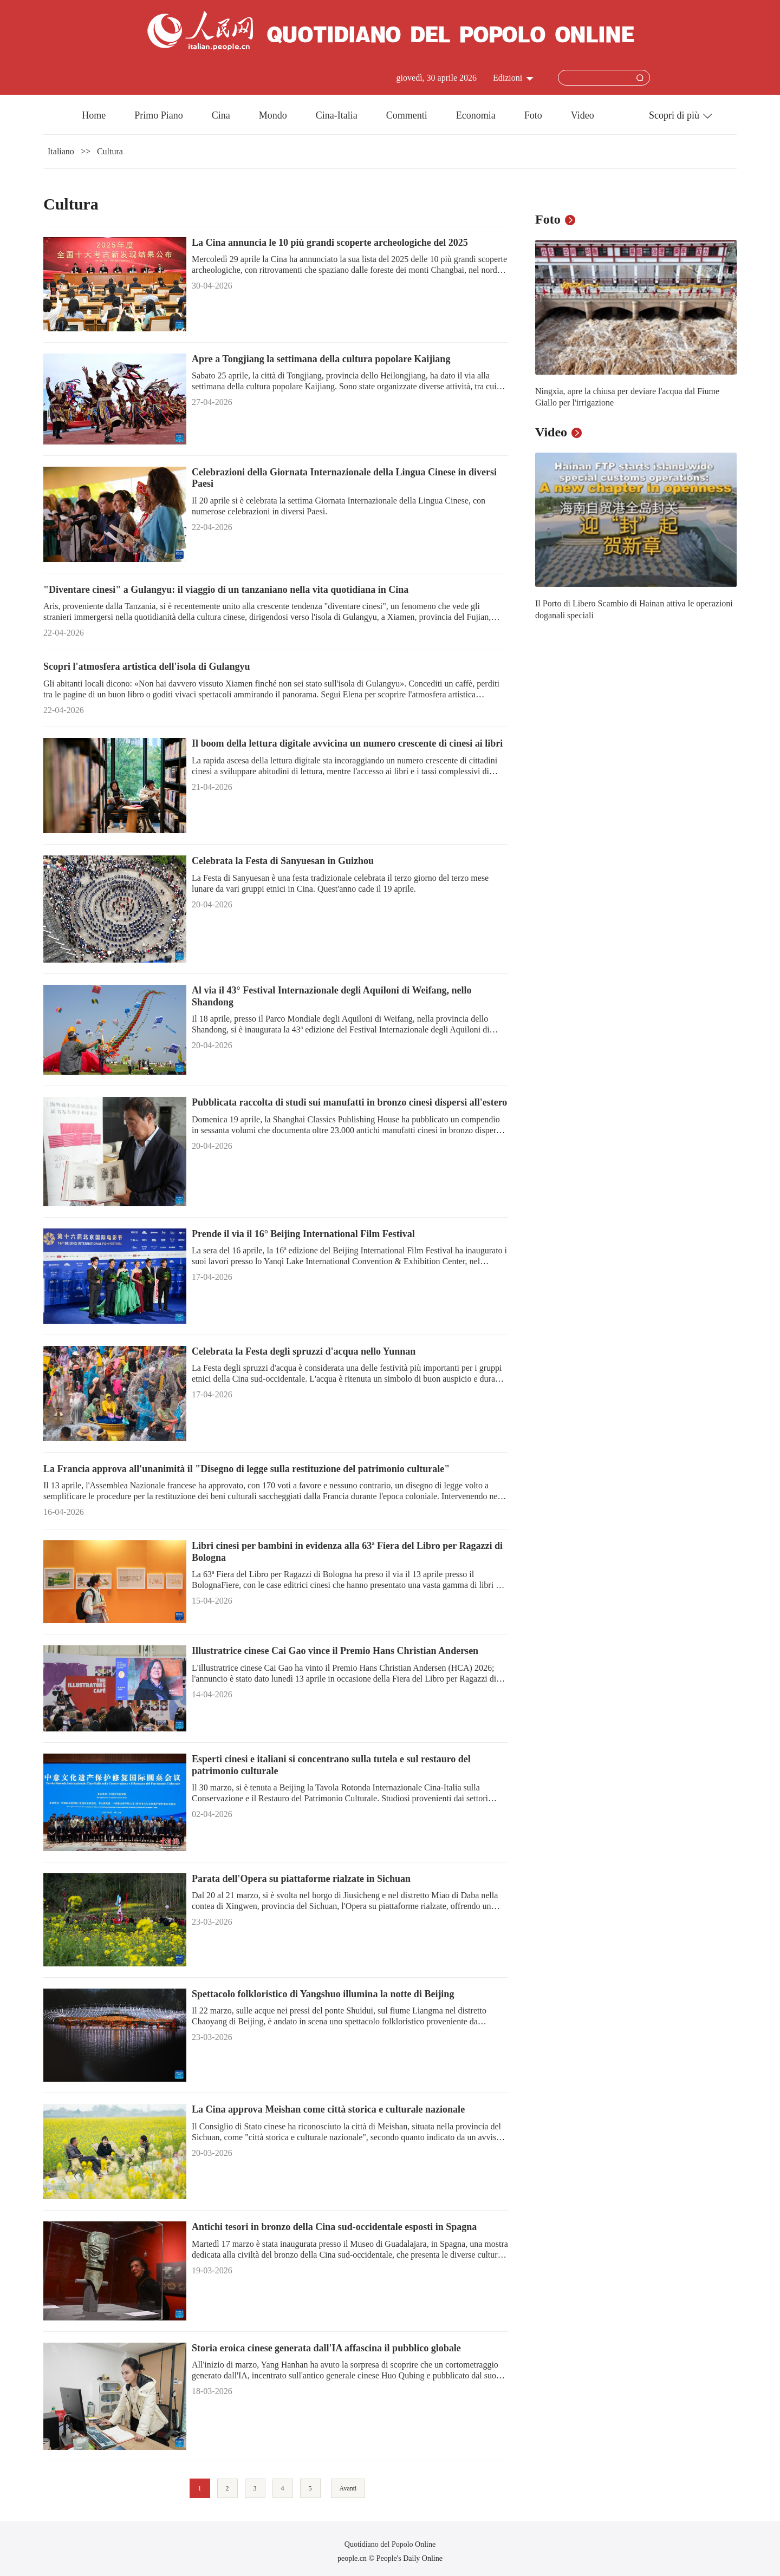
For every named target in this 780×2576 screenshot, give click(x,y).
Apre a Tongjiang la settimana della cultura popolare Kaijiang (321, 359)
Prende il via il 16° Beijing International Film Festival (303, 1233)
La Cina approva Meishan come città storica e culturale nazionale (328, 2109)
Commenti (406, 115)
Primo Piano (158, 115)
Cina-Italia (337, 115)
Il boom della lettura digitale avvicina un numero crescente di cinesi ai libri (347, 743)
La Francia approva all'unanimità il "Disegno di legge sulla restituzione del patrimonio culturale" (246, 1468)
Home (94, 115)
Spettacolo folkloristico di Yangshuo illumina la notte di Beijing (323, 1994)
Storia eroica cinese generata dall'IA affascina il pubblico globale (326, 2348)
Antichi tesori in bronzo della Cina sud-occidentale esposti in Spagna (334, 2226)
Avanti (348, 2488)
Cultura (110, 151)
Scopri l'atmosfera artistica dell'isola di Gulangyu (146, 666)
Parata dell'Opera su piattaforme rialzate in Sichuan (301, 1878)
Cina (221, 115)
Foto (533, 115)
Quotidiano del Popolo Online (389, 2544)
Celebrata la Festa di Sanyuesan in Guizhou (283, 860)
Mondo (273, 115)
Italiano (61, 151)
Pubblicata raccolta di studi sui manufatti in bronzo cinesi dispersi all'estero (349, 1102)
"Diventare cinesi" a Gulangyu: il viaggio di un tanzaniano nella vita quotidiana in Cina (225, 589)
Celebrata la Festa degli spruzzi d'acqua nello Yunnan (303, 1351)
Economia (476, 115)
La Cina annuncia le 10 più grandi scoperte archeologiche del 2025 (330, 242)
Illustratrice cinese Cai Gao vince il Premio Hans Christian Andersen (335, 1650)
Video (582, 115)
